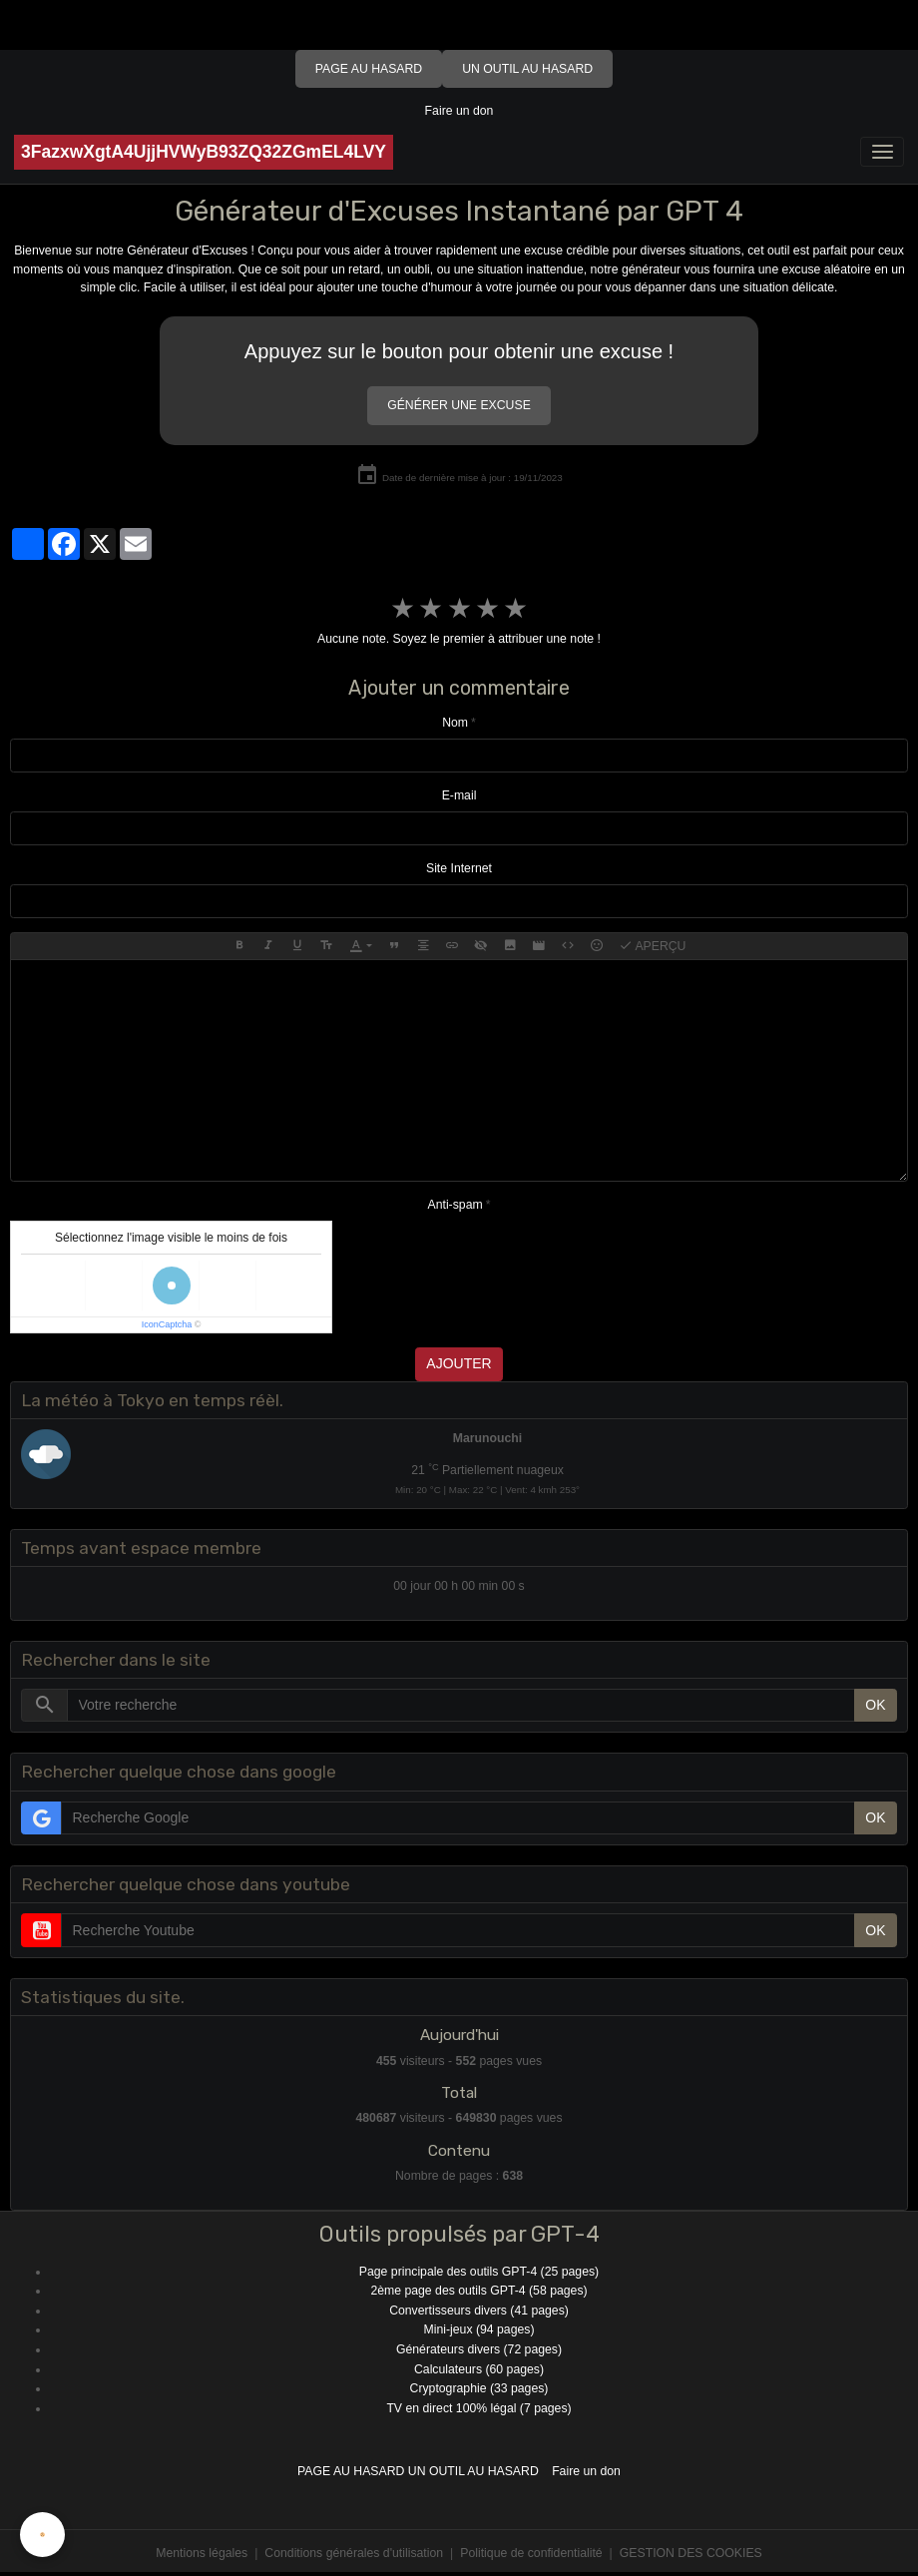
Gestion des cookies (691, 2553)
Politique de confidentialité (531, 2553)
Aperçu (653, 946)
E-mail (459, 795)
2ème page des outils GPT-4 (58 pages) (478, 2291)
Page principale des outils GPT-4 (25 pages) (479, 2272)
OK (875, 1705)
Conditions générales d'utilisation (353, 2553)
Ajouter (458, 1363)
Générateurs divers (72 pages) (479, 2349)
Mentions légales (201, 2553)
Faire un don (459, 111)
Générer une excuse (459, 405)
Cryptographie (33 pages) (479, 2388)
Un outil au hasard (527, 69)
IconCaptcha (167, 1324)
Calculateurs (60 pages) (479, 2369)
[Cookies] (42, 2534)
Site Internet (459, 868)
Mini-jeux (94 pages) (479, 2329)
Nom (455, 723)
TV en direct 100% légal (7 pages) (478, 2408)
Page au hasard (368, 69)
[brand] (203, 152)
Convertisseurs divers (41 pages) (479, 2311)
